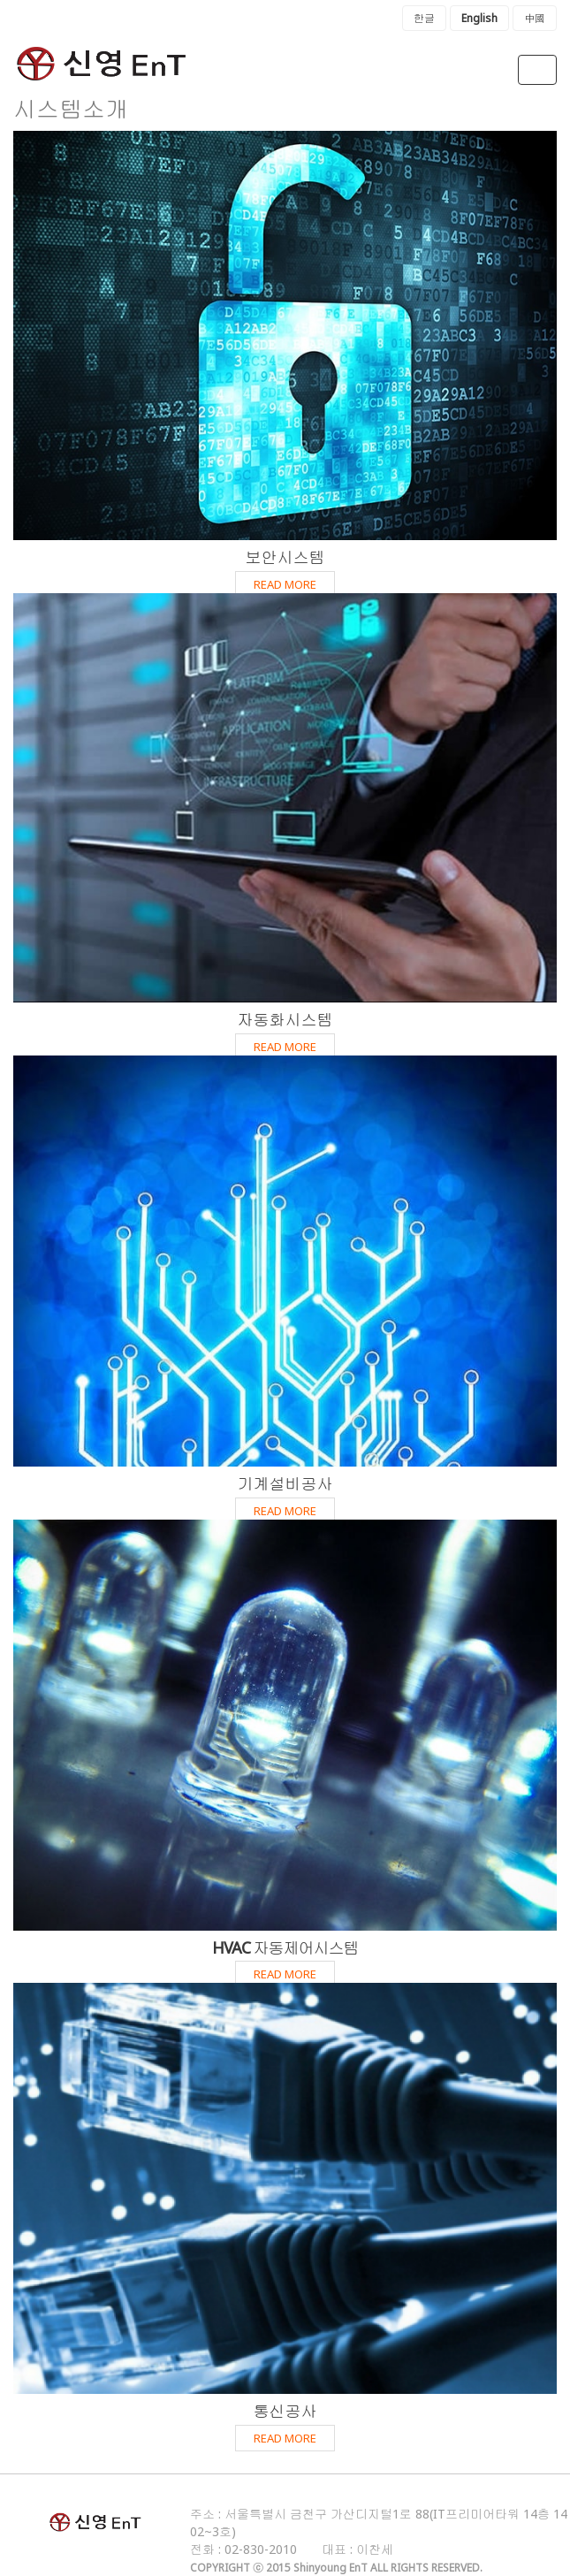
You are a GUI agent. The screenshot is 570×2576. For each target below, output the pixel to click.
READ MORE (285, 584)
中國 (534, 18)
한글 (424, 18)
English (479, 18)
